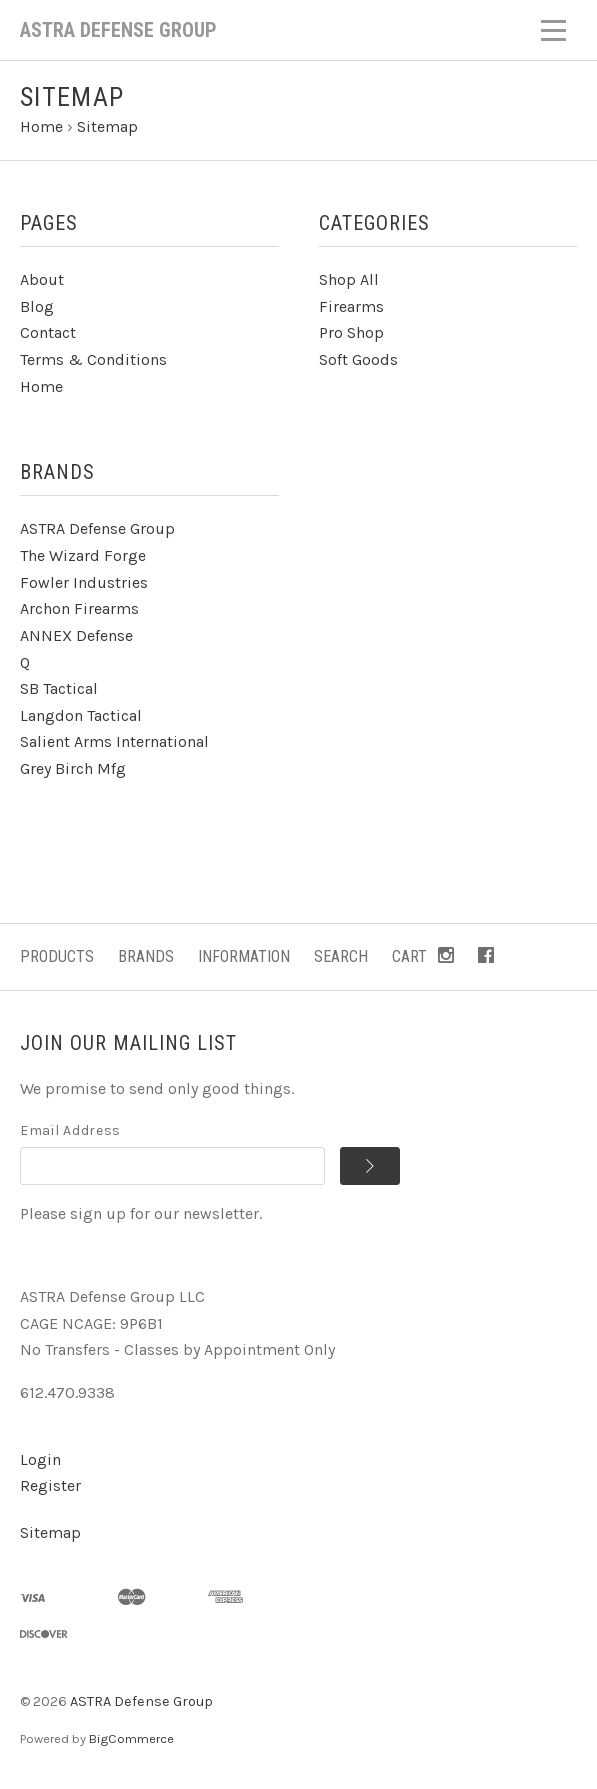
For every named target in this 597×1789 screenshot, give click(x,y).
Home (41, 386)
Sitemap (50, 1532)
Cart (409, 956)
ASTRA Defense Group (97, 528)
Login (40, 1459)
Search (341, 956)
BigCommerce (131, 1738)
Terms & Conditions (93, 359)
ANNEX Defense (76, 635)
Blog (37, 306)
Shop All (349, 279)
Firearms (351, 306)
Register (50, 1485)
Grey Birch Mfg (73, 768)
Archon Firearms (79, 608)
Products (57, 956)
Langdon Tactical (81, 715)
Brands (146, 956)
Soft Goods (358, 359)
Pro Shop (351, 332)
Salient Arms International (114, 741)
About (42, 279)
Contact (48, 332)
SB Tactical (59, 688)
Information (244, 956)
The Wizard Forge (83, 555)
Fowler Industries (84, 582)
